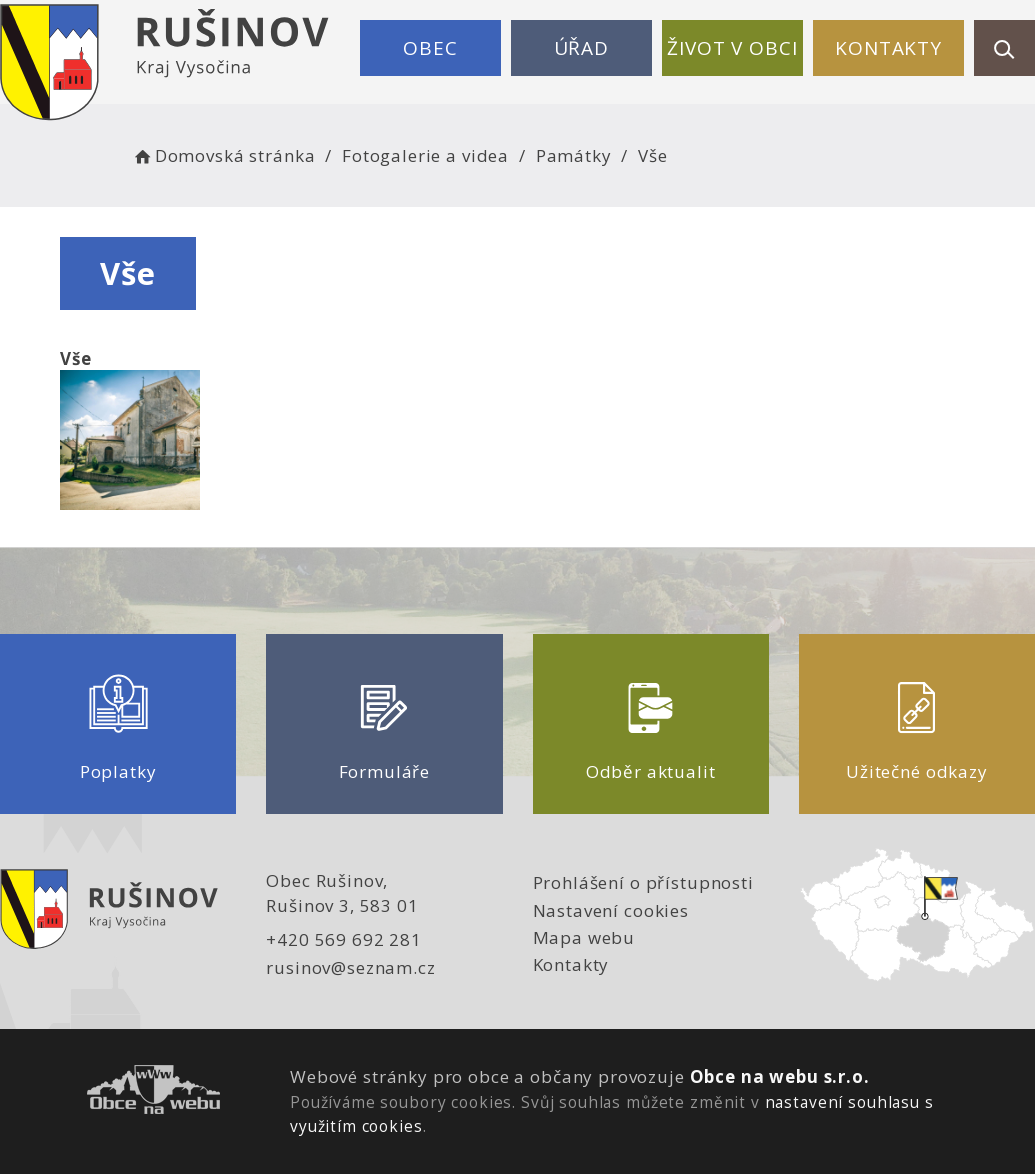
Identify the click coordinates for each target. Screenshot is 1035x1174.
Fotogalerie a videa (425, 155)
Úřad (581, 48)
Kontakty (888, 48)
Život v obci (732, 48)
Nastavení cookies (611, 910)
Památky (574, 155)
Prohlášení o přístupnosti (643, 882)
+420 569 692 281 (344, 939)
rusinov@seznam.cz (350, 967)
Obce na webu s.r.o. (780, 1076)
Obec (430, 48)
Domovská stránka (223, 155)
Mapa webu (584, 937)
